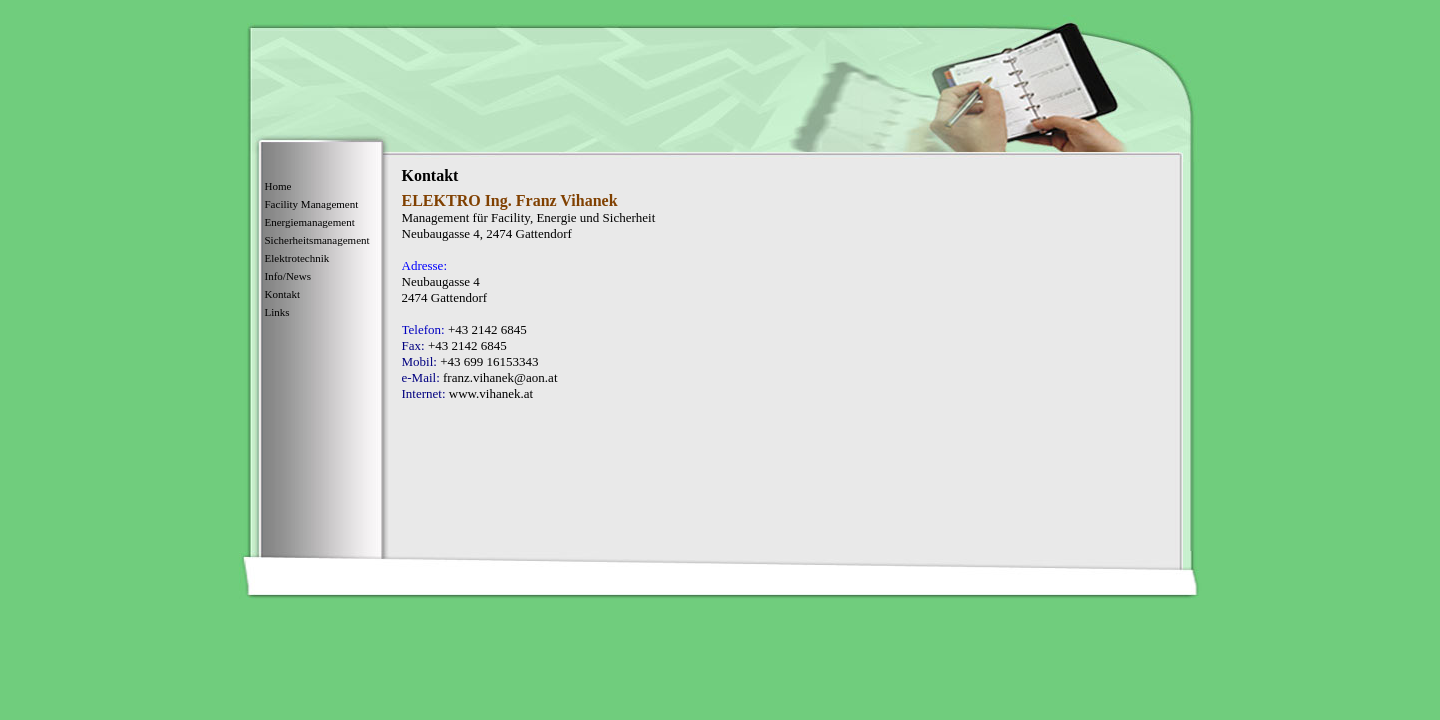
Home (278, 186)
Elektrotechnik (297, 258)
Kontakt (282, 294)
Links (277, 312)
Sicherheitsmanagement (317, 240)
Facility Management (312, 204)
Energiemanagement (310, 222)
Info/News (288, 276)
